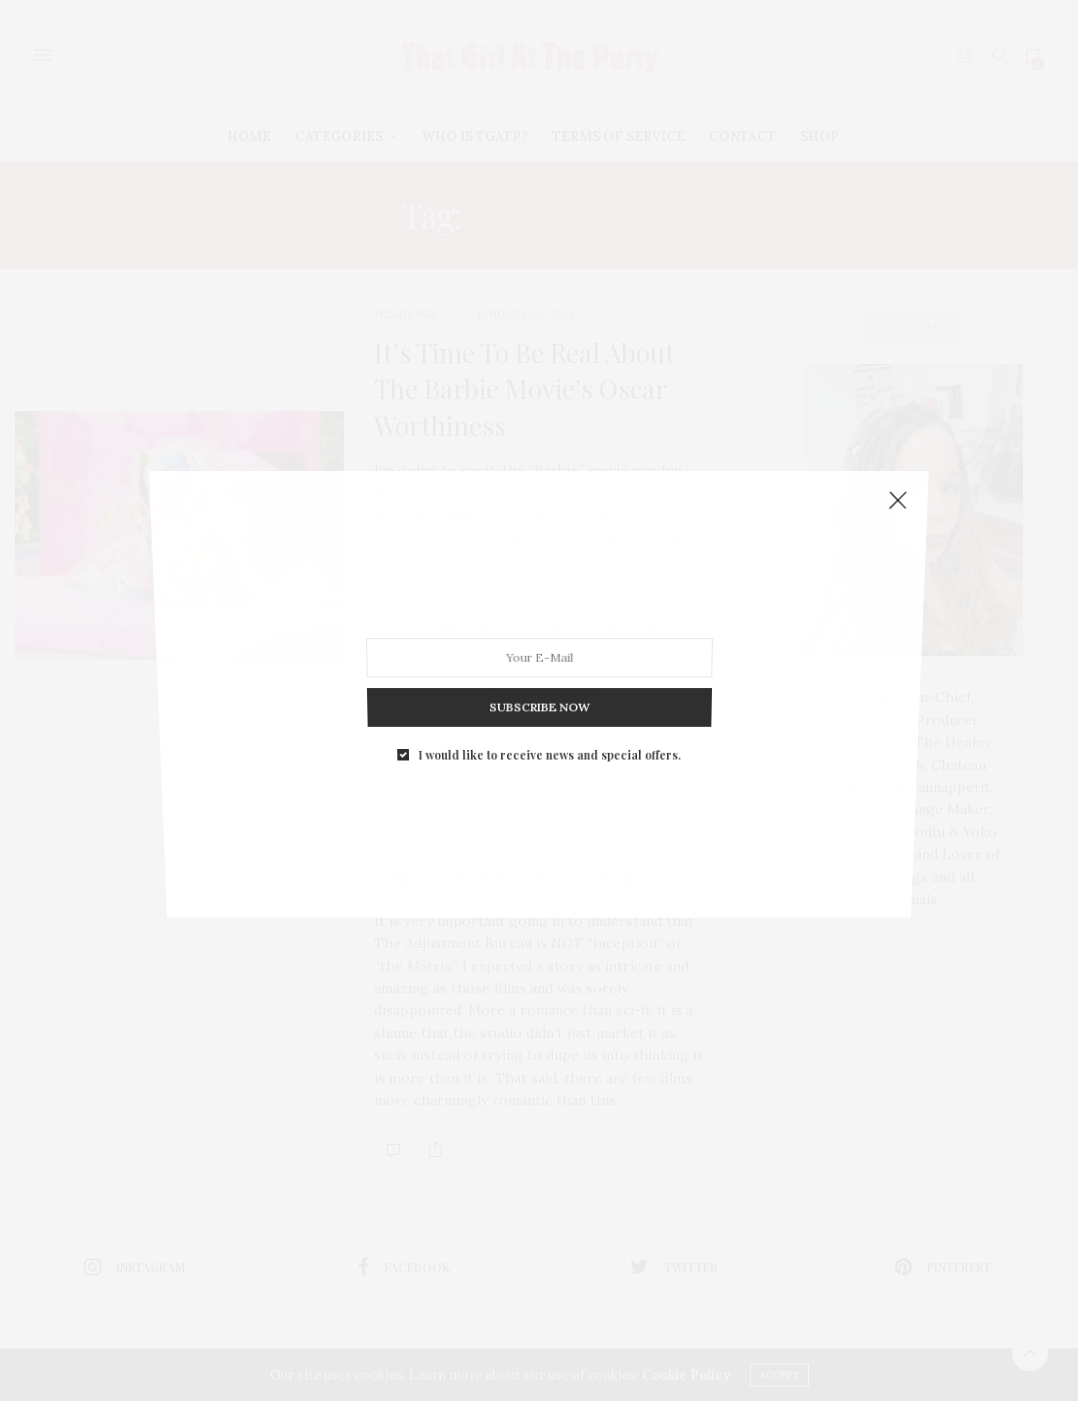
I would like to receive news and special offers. (548, 706)
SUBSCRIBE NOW (538, 670)
